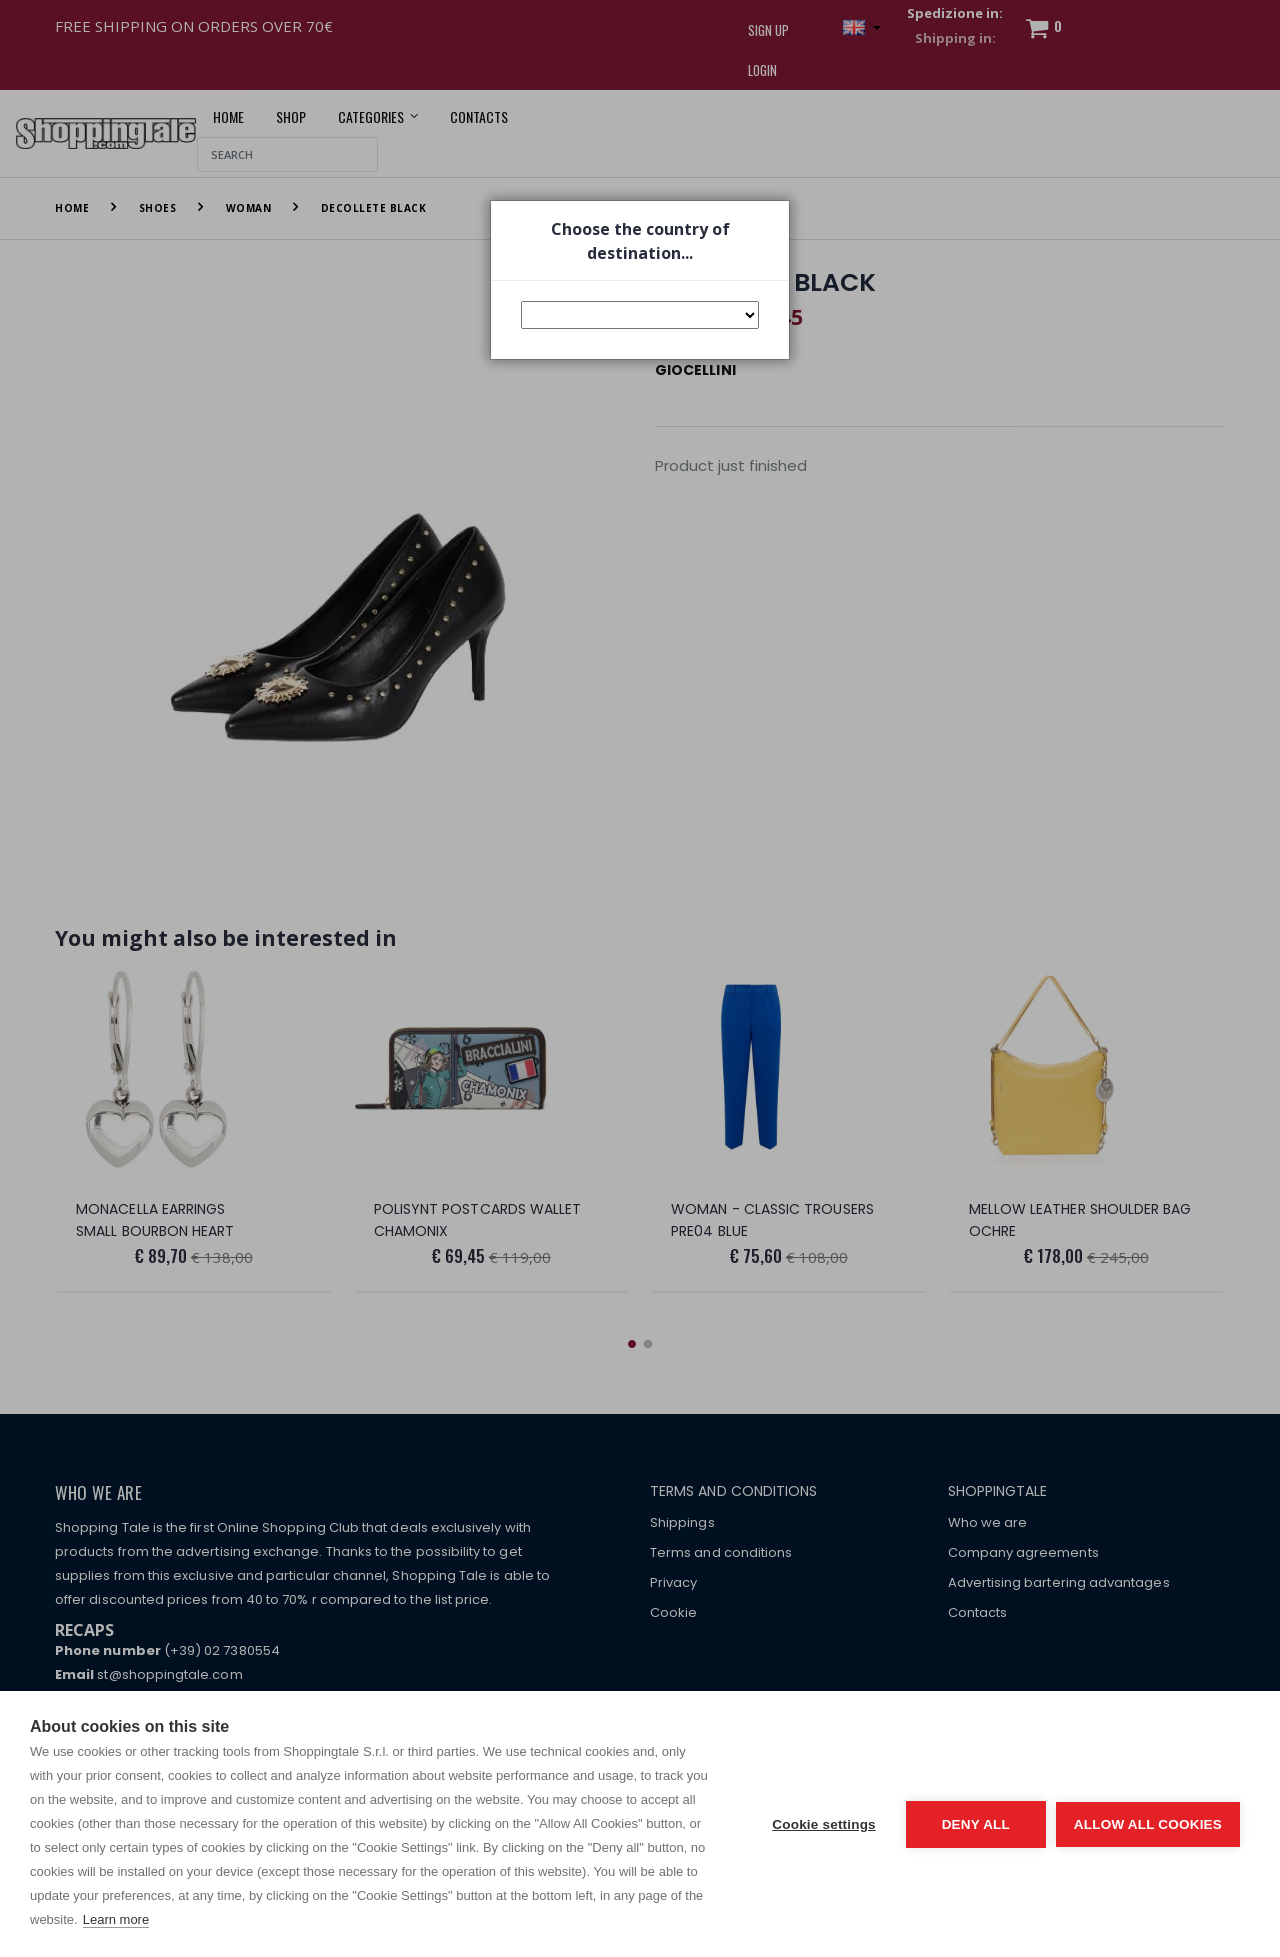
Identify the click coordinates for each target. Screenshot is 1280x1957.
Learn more (116, 1919)
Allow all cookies (1148, 1824)
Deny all (976, 1824)
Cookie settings (824, 1824)
